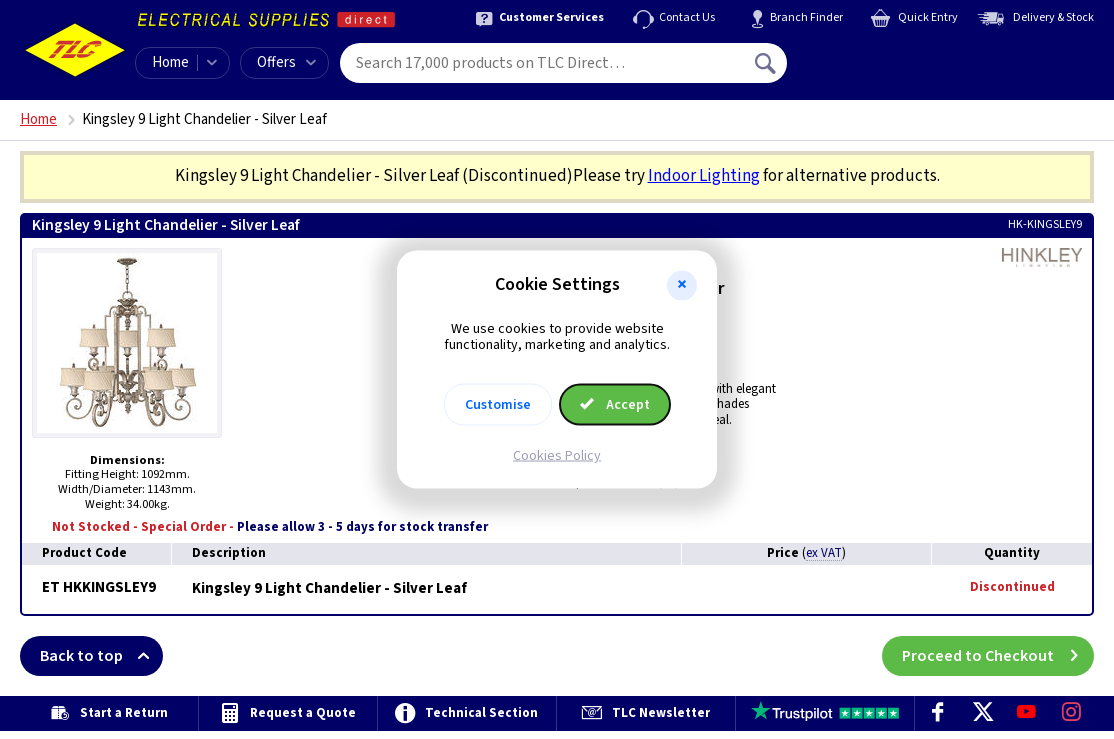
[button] (682, 285)
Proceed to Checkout (998, 656)
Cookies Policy (557, 456)
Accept (615, 405)
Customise (498, 405)
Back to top (101, 656)
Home (170, 62)
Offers (286, 62)
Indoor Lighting (704, 176)
